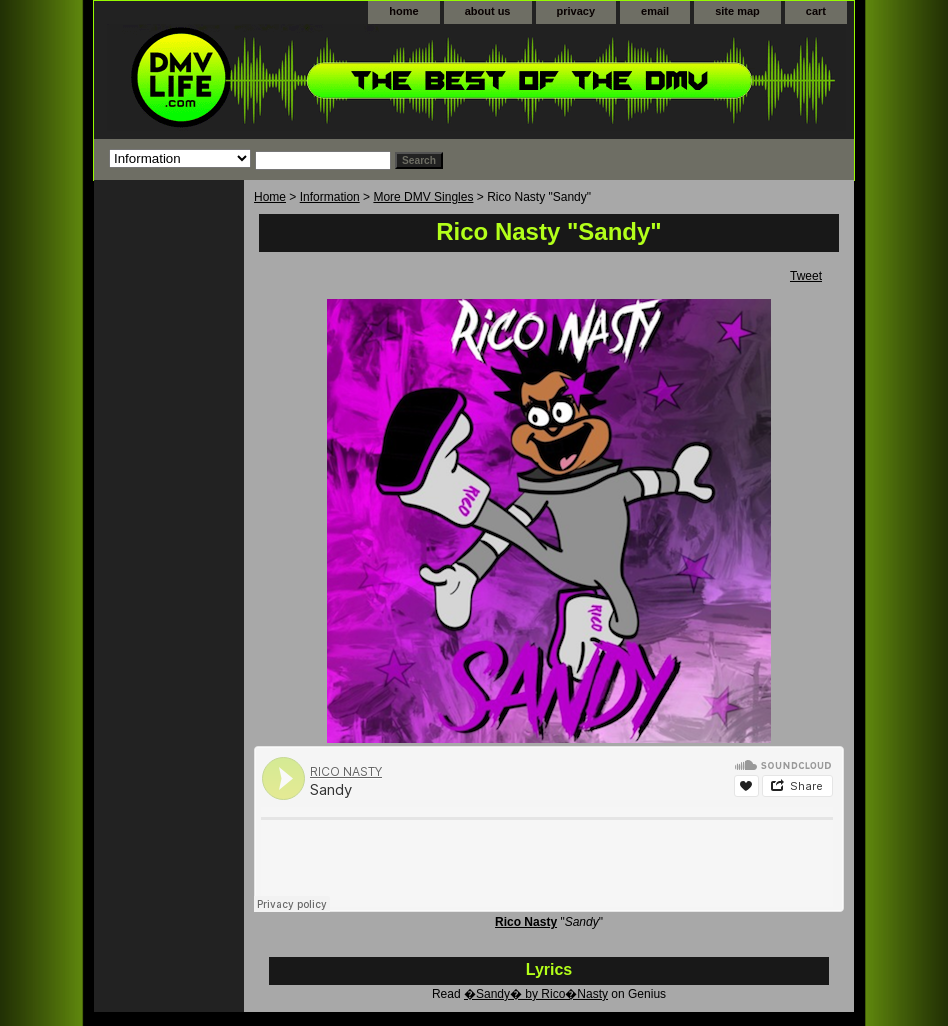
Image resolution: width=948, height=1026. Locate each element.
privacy (576, 11)
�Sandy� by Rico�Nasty (536, 994)
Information (330, 197)
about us (488, 11)
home (403, 11)
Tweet (806, 276)
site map (737, 11)
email (655, 11)
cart (816, 11)
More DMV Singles (423, 197)
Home (270, 197)
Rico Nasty (526, 922)
